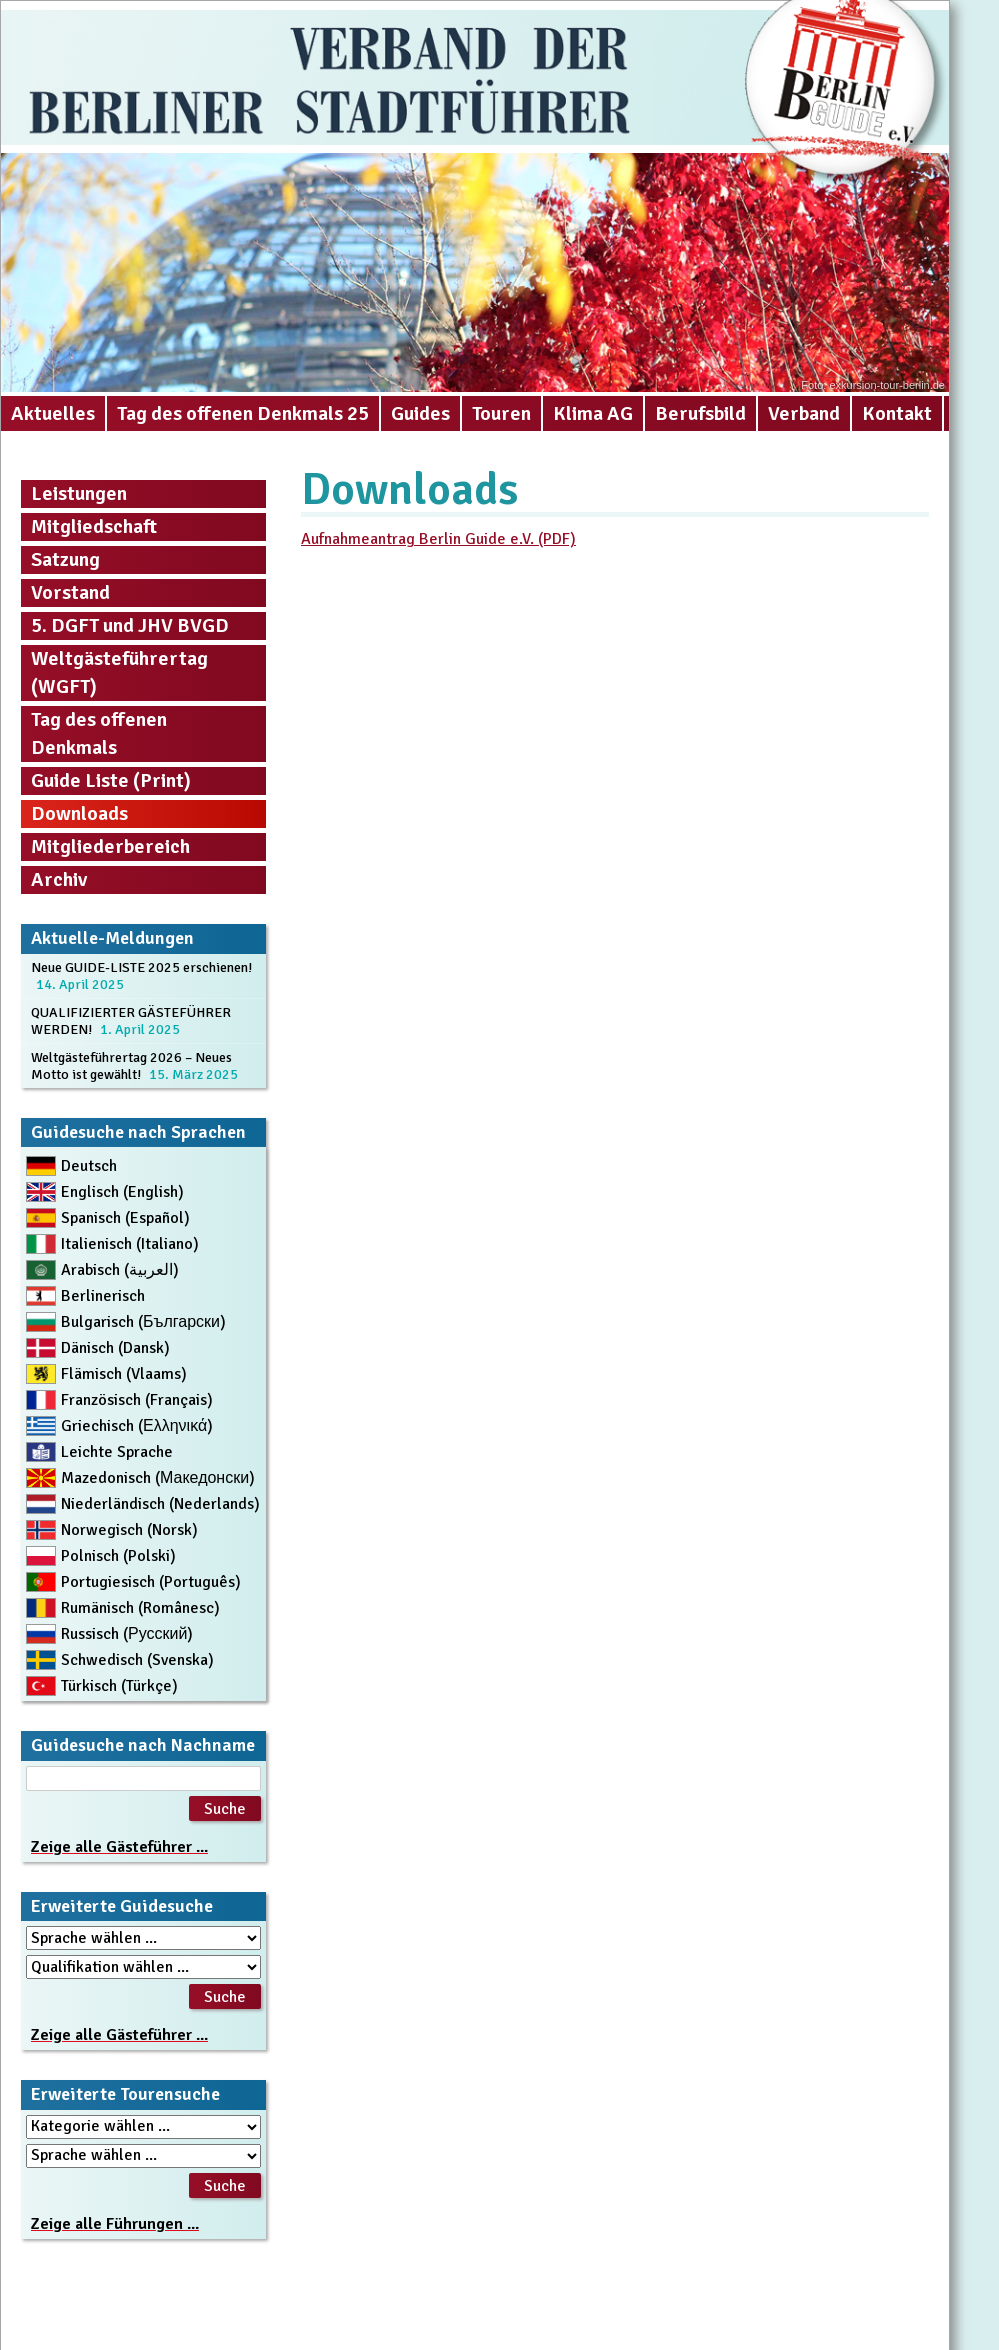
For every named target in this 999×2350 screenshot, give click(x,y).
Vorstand (70, 592)
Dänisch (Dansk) (115, 1348)
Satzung (65, 559)
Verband (804, 413)
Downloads (79, 813)
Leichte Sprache (117, 1452)
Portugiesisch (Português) (151, 1582)
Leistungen (79, 493)
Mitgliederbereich (110, 846)
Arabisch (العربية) (120, 1270)
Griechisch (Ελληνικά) (137, 1426)
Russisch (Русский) (127, 1634)
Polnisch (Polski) (118, 1556)
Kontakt (897, 413)
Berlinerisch (103, 1296)
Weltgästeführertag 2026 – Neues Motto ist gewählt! (131, 1066)
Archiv (59, 879)
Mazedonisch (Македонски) (158, 1478)
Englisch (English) (122, 1192)
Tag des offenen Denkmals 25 (243, 413)
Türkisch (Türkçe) (119, 1686)
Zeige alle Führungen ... (115, 2224)
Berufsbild (700, 413)
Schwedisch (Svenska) (137, 1660)
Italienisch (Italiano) (130, 1244)
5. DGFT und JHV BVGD (130, 625)
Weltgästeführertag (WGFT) (119, 672)
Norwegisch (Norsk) (129, 1530)
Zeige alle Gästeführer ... (119, 1847)
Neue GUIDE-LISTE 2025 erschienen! (141, 967)
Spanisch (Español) (125, 1218)
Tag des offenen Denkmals (99, 733)
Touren (501, 413)
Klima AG (593, 413)
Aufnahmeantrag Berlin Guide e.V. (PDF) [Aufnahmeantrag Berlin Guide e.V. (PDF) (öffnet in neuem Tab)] (438, 539)
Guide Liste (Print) (111, 780)
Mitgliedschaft (94, 526)
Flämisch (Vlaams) (124, 1374)
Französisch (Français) (137, 1400)
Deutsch (89, 1166)
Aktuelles (53, 413)
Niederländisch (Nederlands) (160, 1504)
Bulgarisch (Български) (143, 1322)
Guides (420, 413)
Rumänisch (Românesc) (140, 1608)
